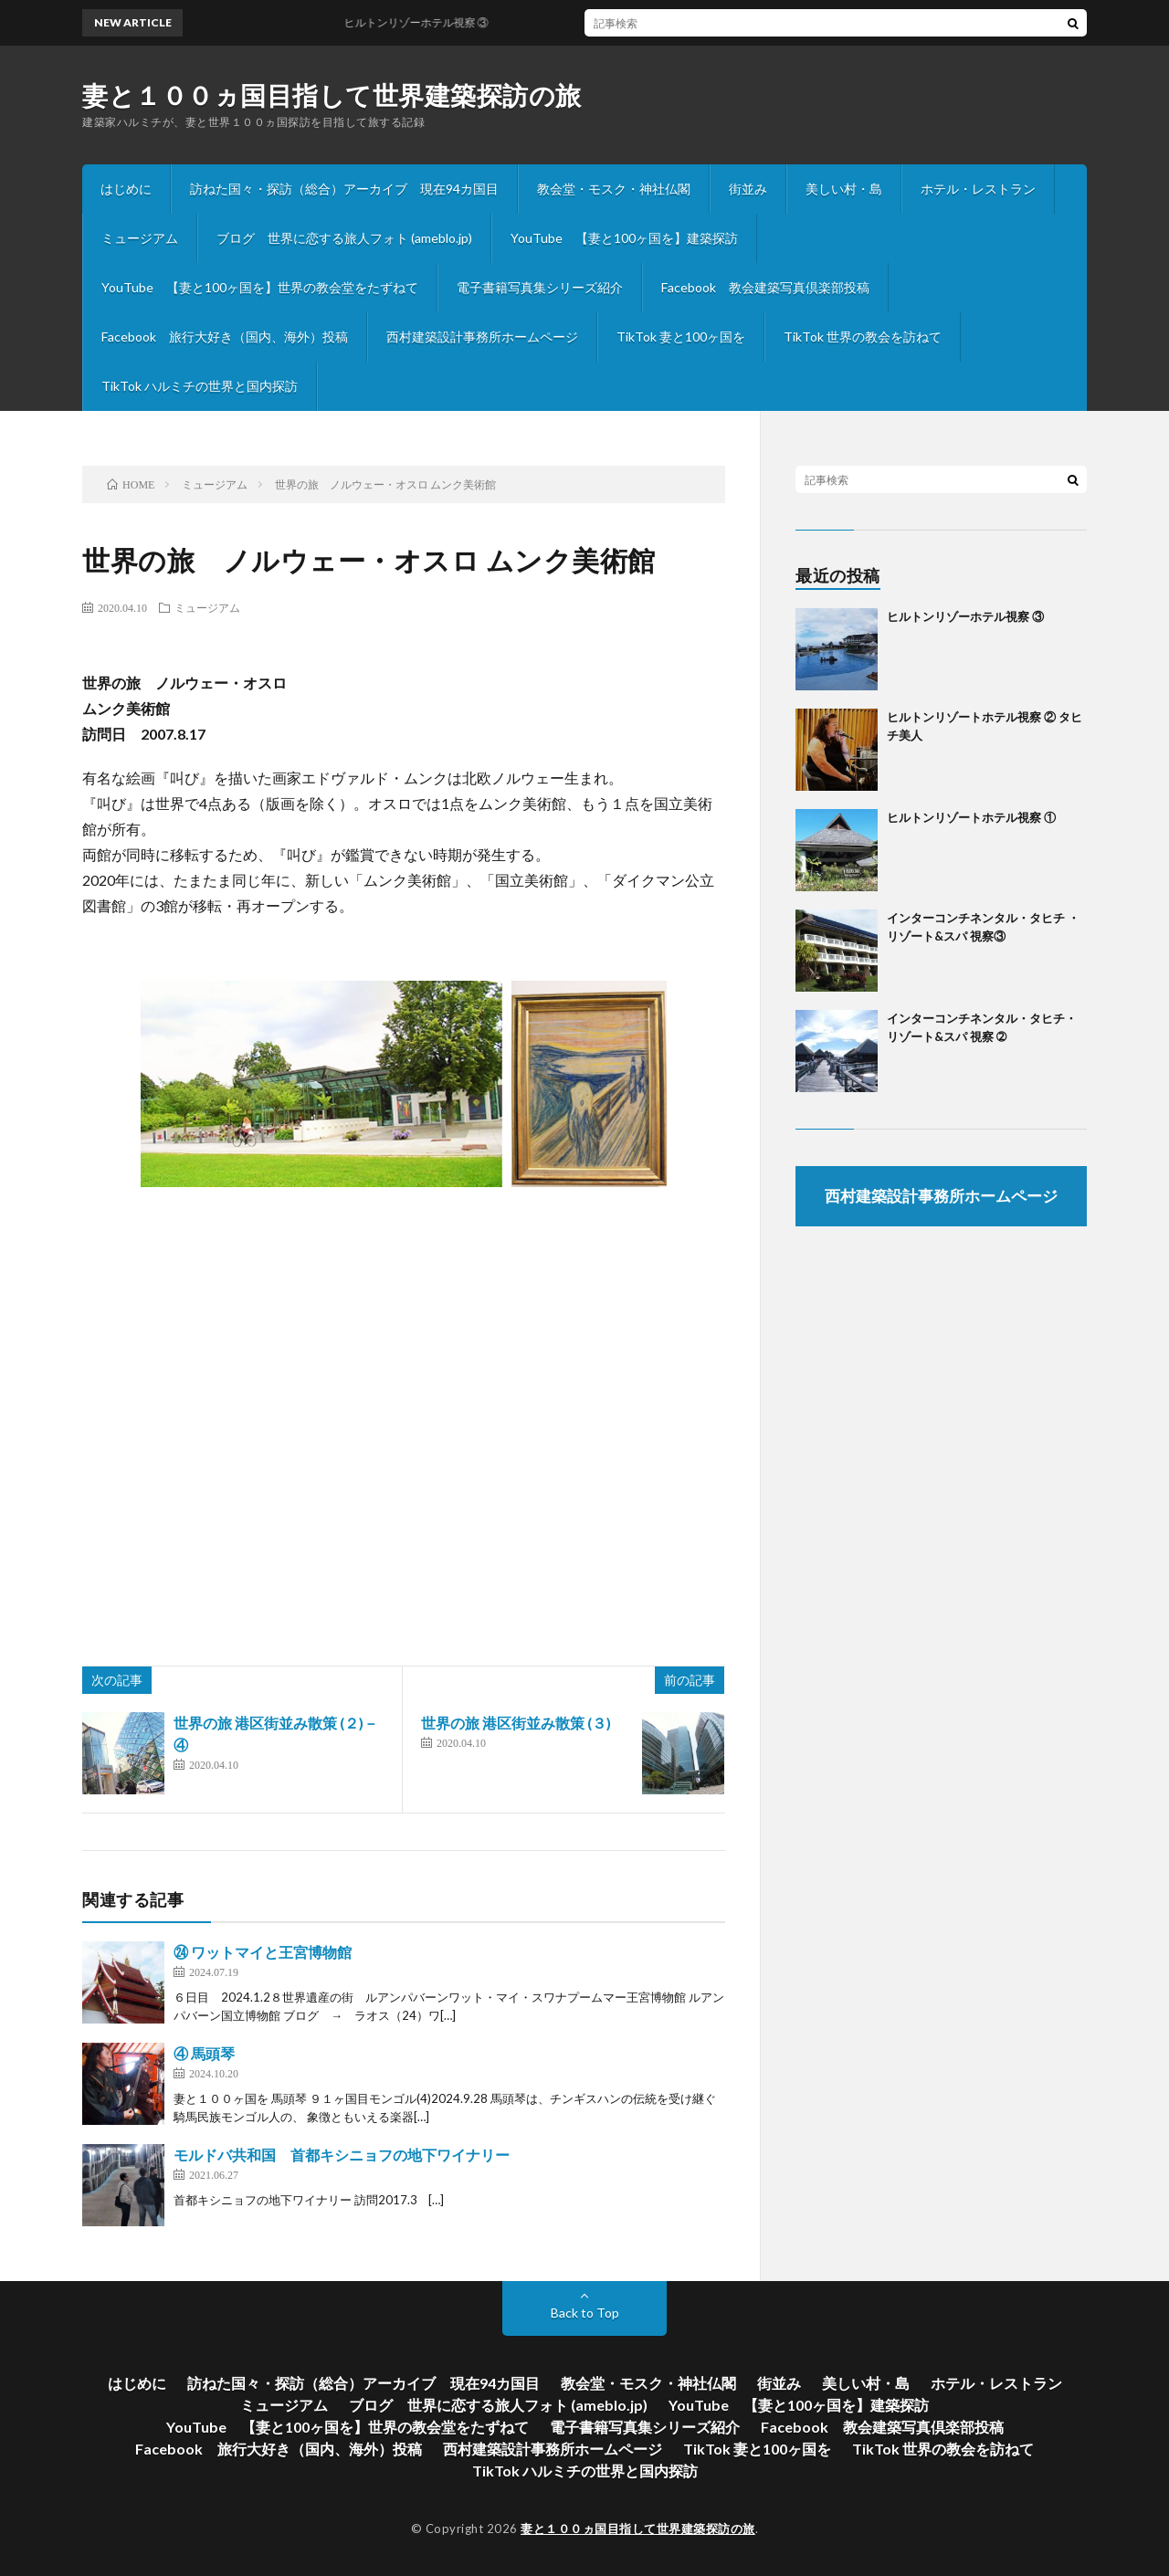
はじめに (126, 188)
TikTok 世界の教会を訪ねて (863, 336)
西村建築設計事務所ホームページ (482, 336)
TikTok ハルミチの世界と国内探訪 (199, 386)
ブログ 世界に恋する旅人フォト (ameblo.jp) (344, 238)
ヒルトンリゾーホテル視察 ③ (965, 616)
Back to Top (585, 2312)
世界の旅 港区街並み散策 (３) (516, 1722)
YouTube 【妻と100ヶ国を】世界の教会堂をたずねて (259, 287)
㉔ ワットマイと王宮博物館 (263, 1952)
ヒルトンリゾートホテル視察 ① (971, 817)
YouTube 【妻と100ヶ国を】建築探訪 (624, 238)
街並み (748, 188)
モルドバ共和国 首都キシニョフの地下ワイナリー (342, 2154)
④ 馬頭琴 (204, 2053)
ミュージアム (139, 238)
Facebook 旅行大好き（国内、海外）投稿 (224, 336)
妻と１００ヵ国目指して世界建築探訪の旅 (332, 95)
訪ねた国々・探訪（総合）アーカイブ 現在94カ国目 (344, 188)
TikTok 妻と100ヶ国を (680, 336)
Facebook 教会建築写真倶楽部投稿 (765, 287)
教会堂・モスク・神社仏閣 (613, 188)
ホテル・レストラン (978, 188)
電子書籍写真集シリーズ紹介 (540, 287)
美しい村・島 (844, 188)
